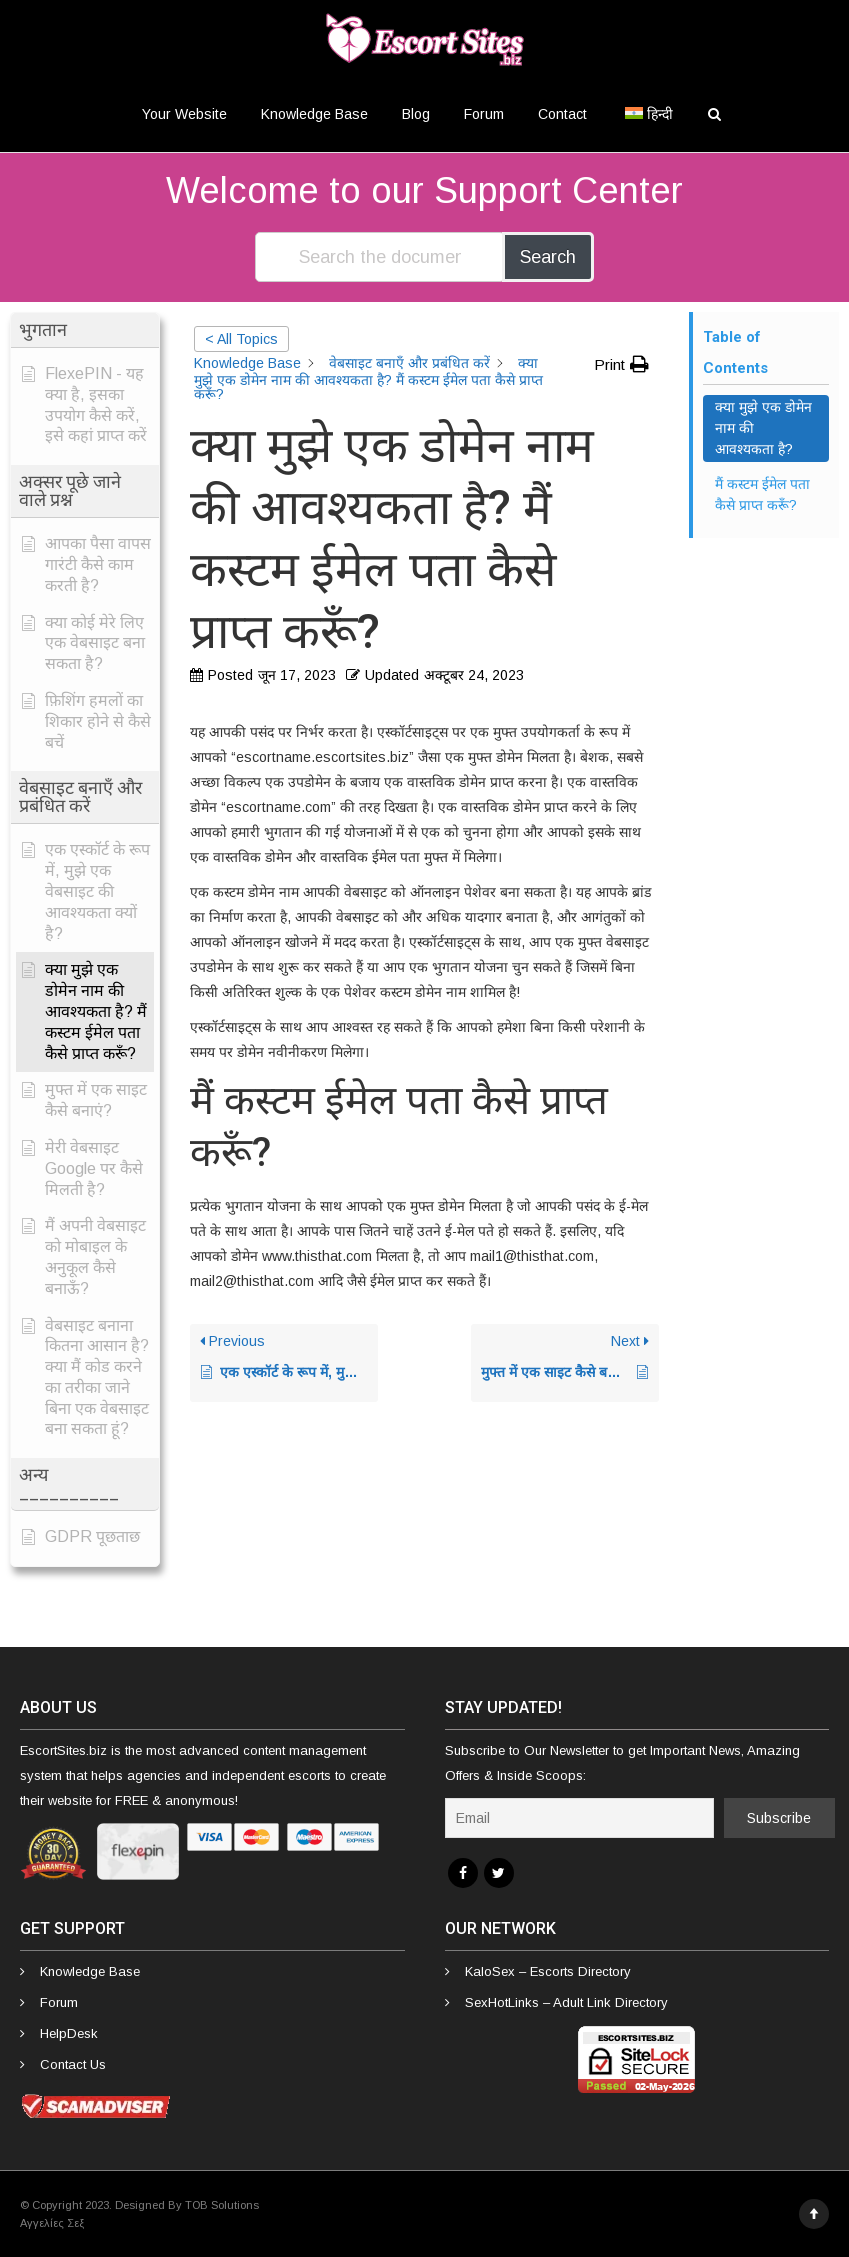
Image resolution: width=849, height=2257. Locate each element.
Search (548, 257)
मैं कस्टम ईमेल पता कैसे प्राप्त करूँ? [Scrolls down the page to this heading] (762, 494)
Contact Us (73, 2064)
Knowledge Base (314, 114)
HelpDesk (69, 2033)
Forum (484, 114)
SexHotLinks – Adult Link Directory (566, 2002)
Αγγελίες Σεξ (52, 2223)
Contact (562, 114)
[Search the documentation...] (380, 257)
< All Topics (241, 339)
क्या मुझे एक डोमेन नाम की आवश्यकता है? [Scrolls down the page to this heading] (763, 428)
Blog (416, 114)
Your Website (184, 114)
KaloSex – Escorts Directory (548, 1971)
